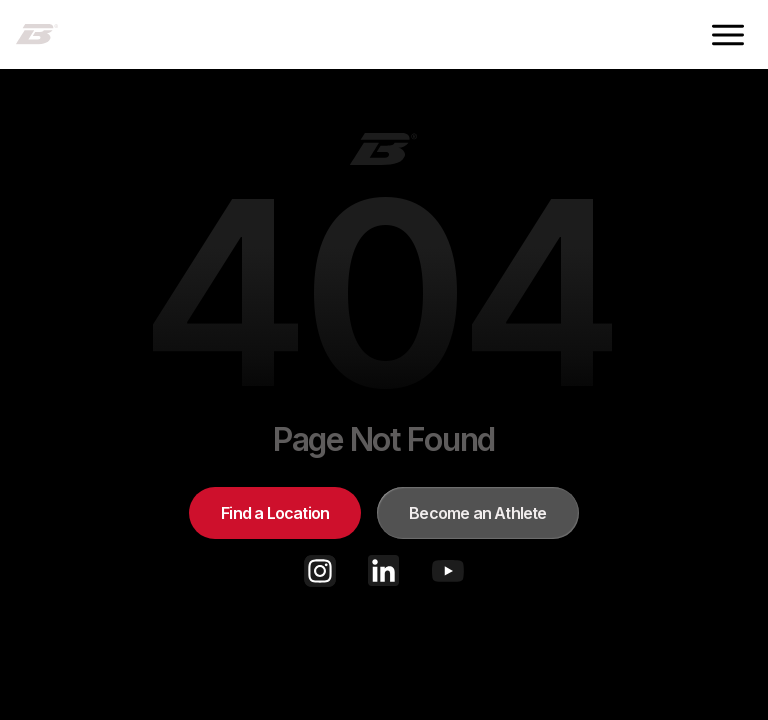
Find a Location (275, 513)
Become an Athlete (477, 513)
